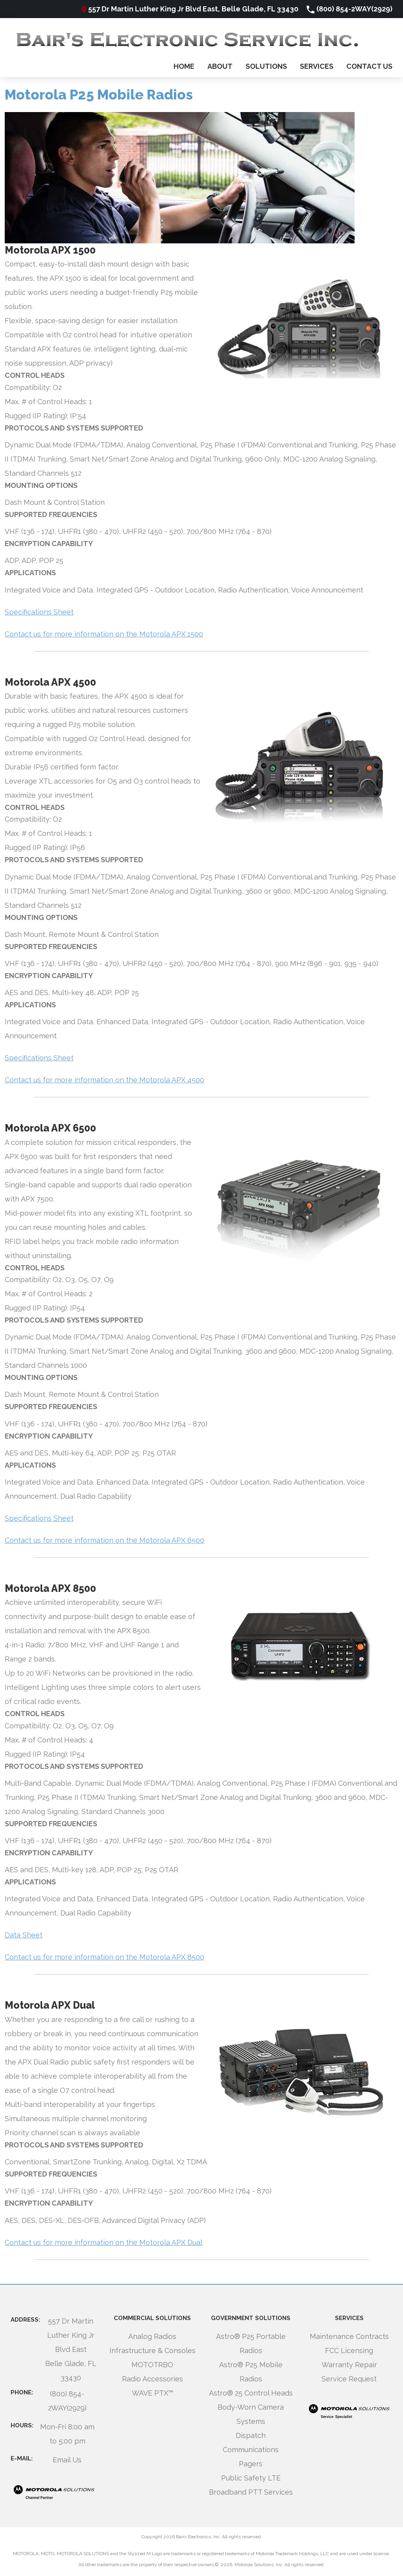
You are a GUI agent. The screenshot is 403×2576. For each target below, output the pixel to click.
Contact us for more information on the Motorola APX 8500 (104, 1957)
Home (184, 66)
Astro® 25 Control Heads (251, 2393)
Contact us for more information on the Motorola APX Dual (103, 2242)
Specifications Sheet (39, 612)
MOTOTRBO (152, 2365)
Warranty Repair (349, 2365)
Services (316, 66)
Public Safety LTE (251, 2478)
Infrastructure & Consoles (152, 2350)
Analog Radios (152, 2336)
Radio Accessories (152, 2379)
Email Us (67, 2460)
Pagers (251, 2464)
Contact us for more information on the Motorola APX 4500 (104, 1080)
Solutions (266, 66)
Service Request (349, 2379)
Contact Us (369, 66)
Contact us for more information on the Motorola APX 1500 (104, 634)
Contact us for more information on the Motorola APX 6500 (104, 1540)
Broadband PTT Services (251, 2492)
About (220, 66)
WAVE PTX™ (152, 2393)
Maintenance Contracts (349, 2336)
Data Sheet (24, 1935)
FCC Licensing (349, 2350)
